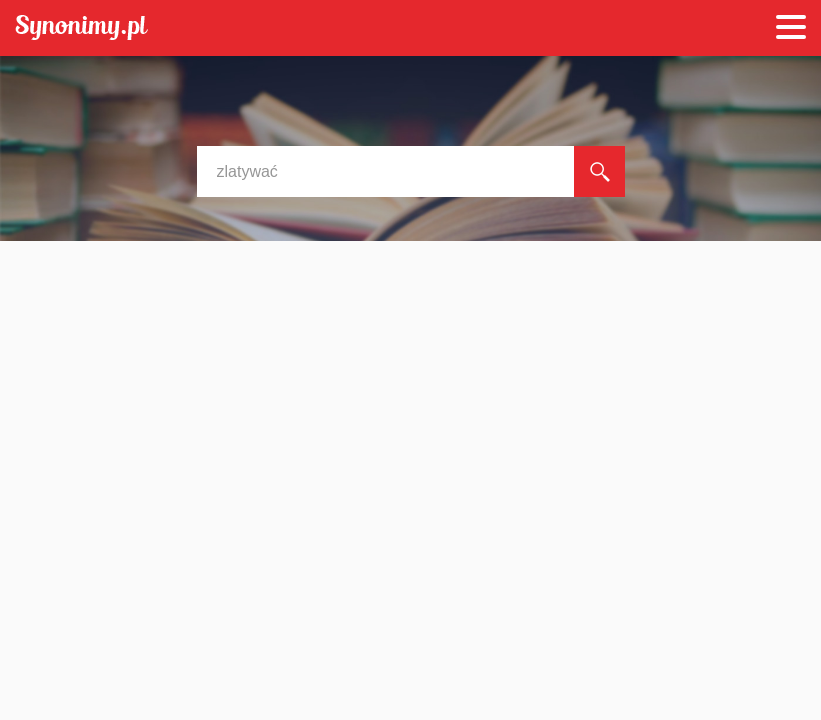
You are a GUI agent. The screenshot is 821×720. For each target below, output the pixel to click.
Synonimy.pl (81, 28)
